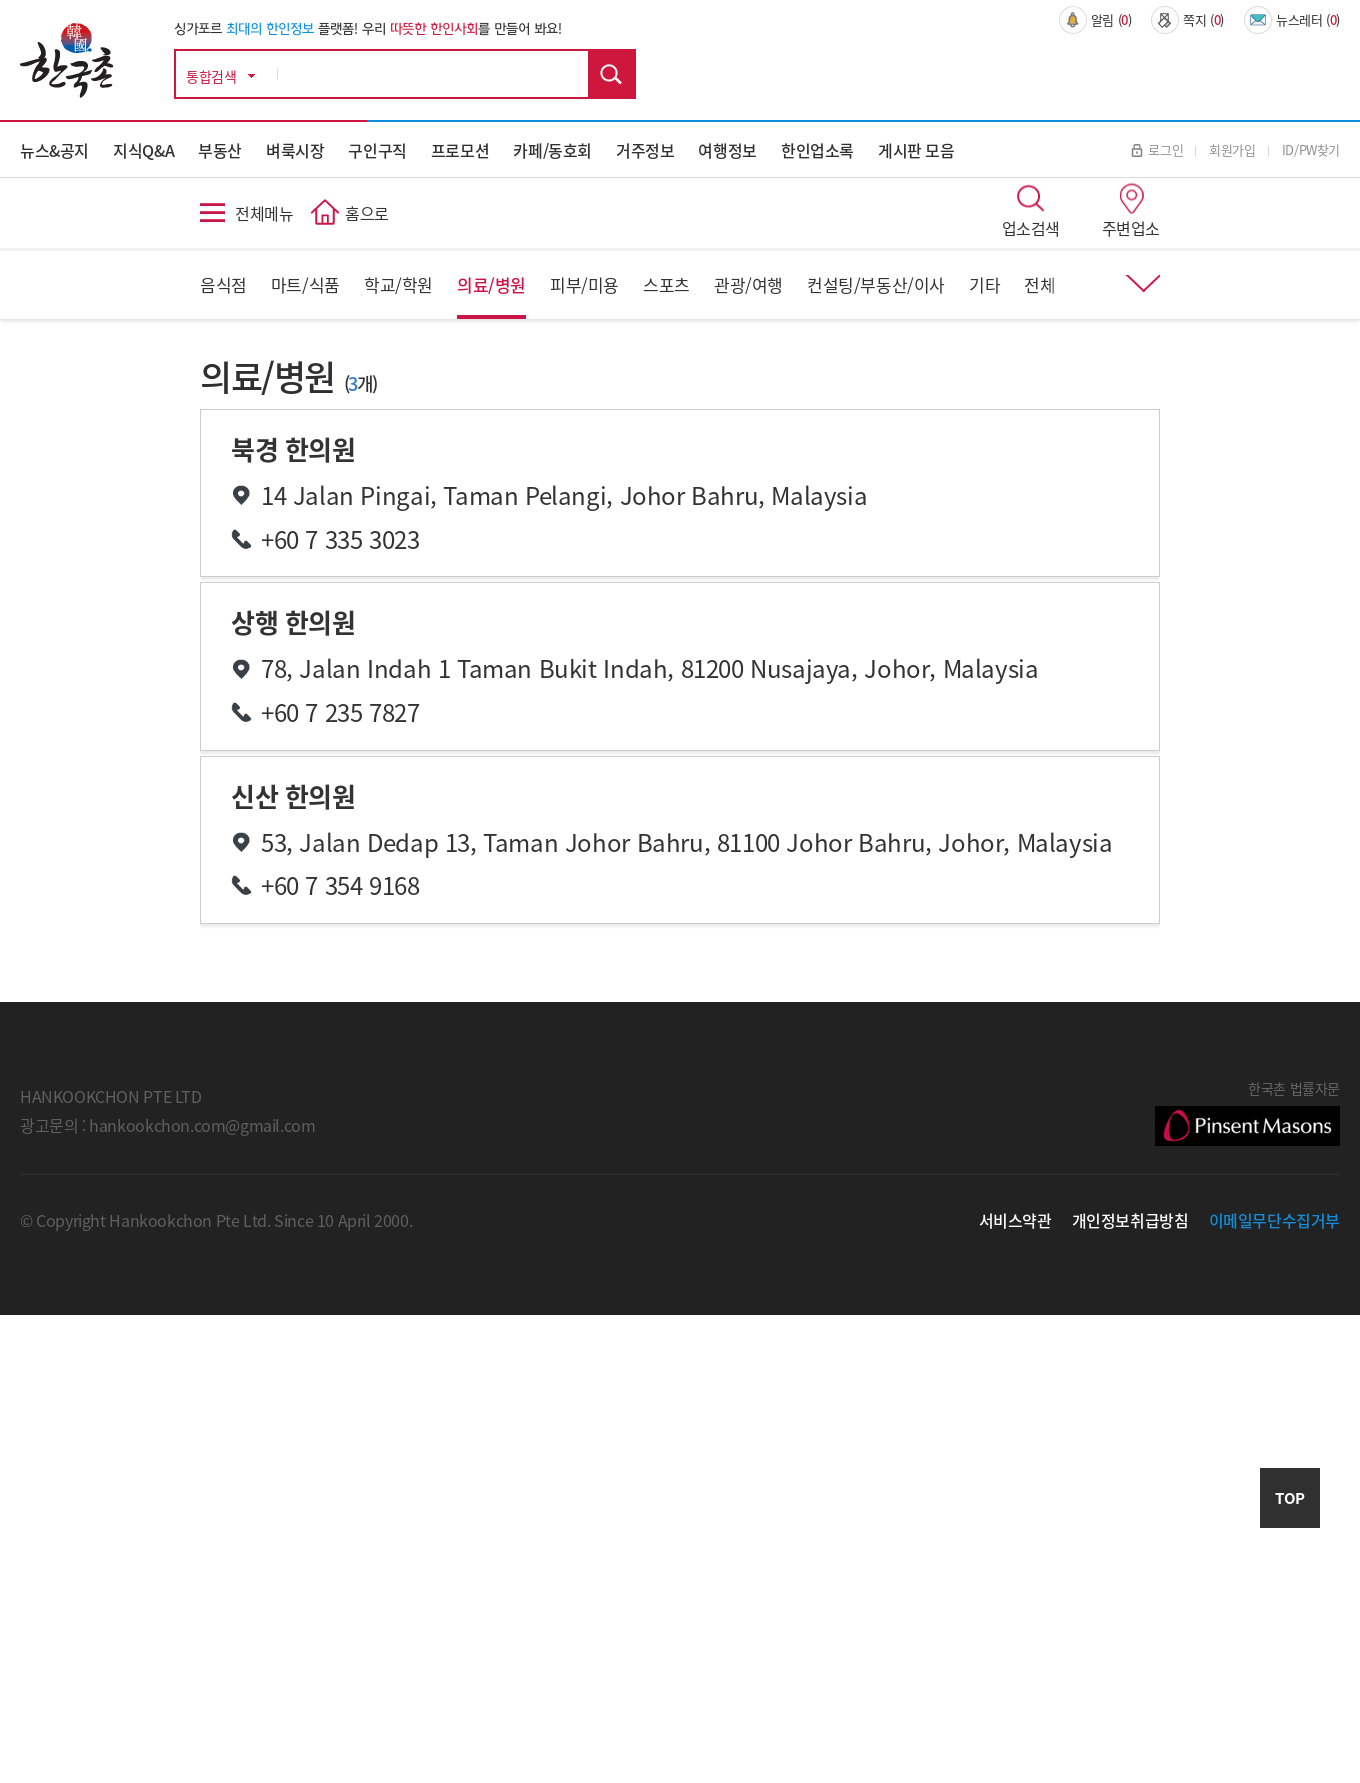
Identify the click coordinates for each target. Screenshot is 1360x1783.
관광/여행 (748, 284)
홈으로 (367, 213)
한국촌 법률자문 (1247, 1112)
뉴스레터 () (1292, 20)
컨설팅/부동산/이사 (876, 284)
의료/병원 (491, 284)
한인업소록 (817, 150)
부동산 (220, 150)
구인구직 (377, 150)
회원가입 (1232, 149)
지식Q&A (143, 150)
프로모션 (460, 150)
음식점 (223, 284)
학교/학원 (398, 284)
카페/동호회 (552, 150)
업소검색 (1031, 228)
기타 (984, 284)
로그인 (1157, 149)
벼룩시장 (295, 150)
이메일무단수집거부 (1275, 1220)
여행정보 (727, 150)
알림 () (1095, 20)
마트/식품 (305, 284)
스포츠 (666, 284)
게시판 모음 (916, 150)
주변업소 (1131, 228)
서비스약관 (1015, 1220)
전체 (1039, 284)
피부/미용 (584, 284)
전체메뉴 (264, 213)
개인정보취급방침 (1130, 1220)
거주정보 (645, 150)
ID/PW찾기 (1311, 149)
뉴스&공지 (54, 150)
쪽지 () (1187, 20)
